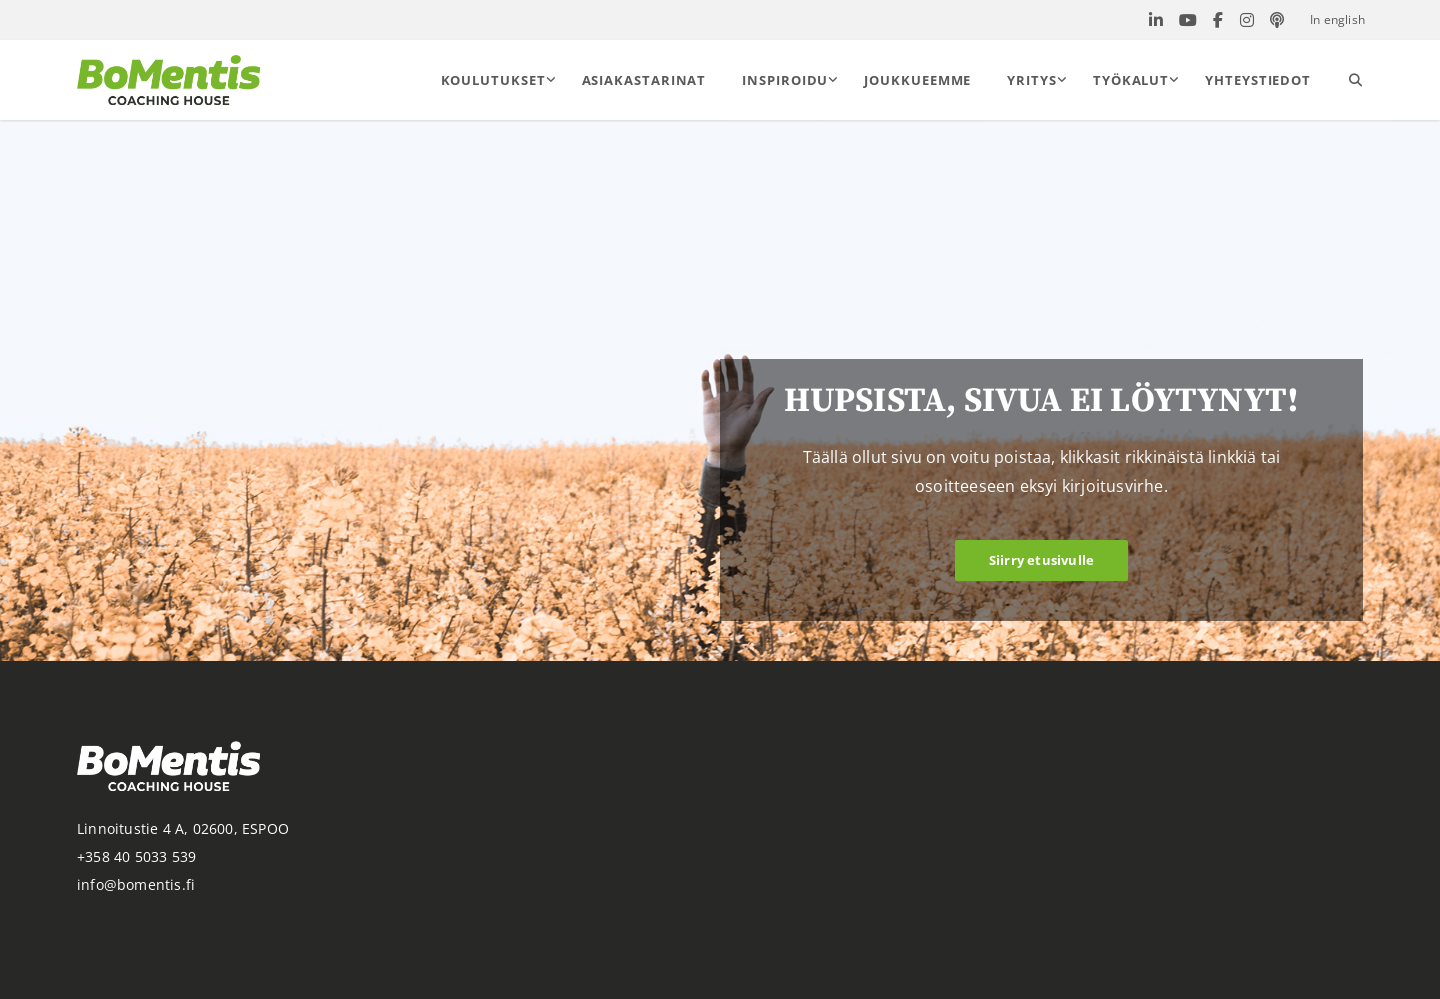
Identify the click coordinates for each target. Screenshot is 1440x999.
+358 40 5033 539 (136, 856)
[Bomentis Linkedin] (1156, 20)
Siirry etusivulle (1041, 560)
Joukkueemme (917, 80)
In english (1337, 19)
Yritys (1031, 80)
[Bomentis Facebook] (1218, 20)
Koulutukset (493, 80)
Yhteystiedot (1258, 80)
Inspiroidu (785, 80)
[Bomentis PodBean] (1277, 20)
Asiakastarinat (644, 80)
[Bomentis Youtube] (1188, 20)
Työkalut (1131, 80)
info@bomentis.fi (136, 884)
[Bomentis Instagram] (1247, 20)
